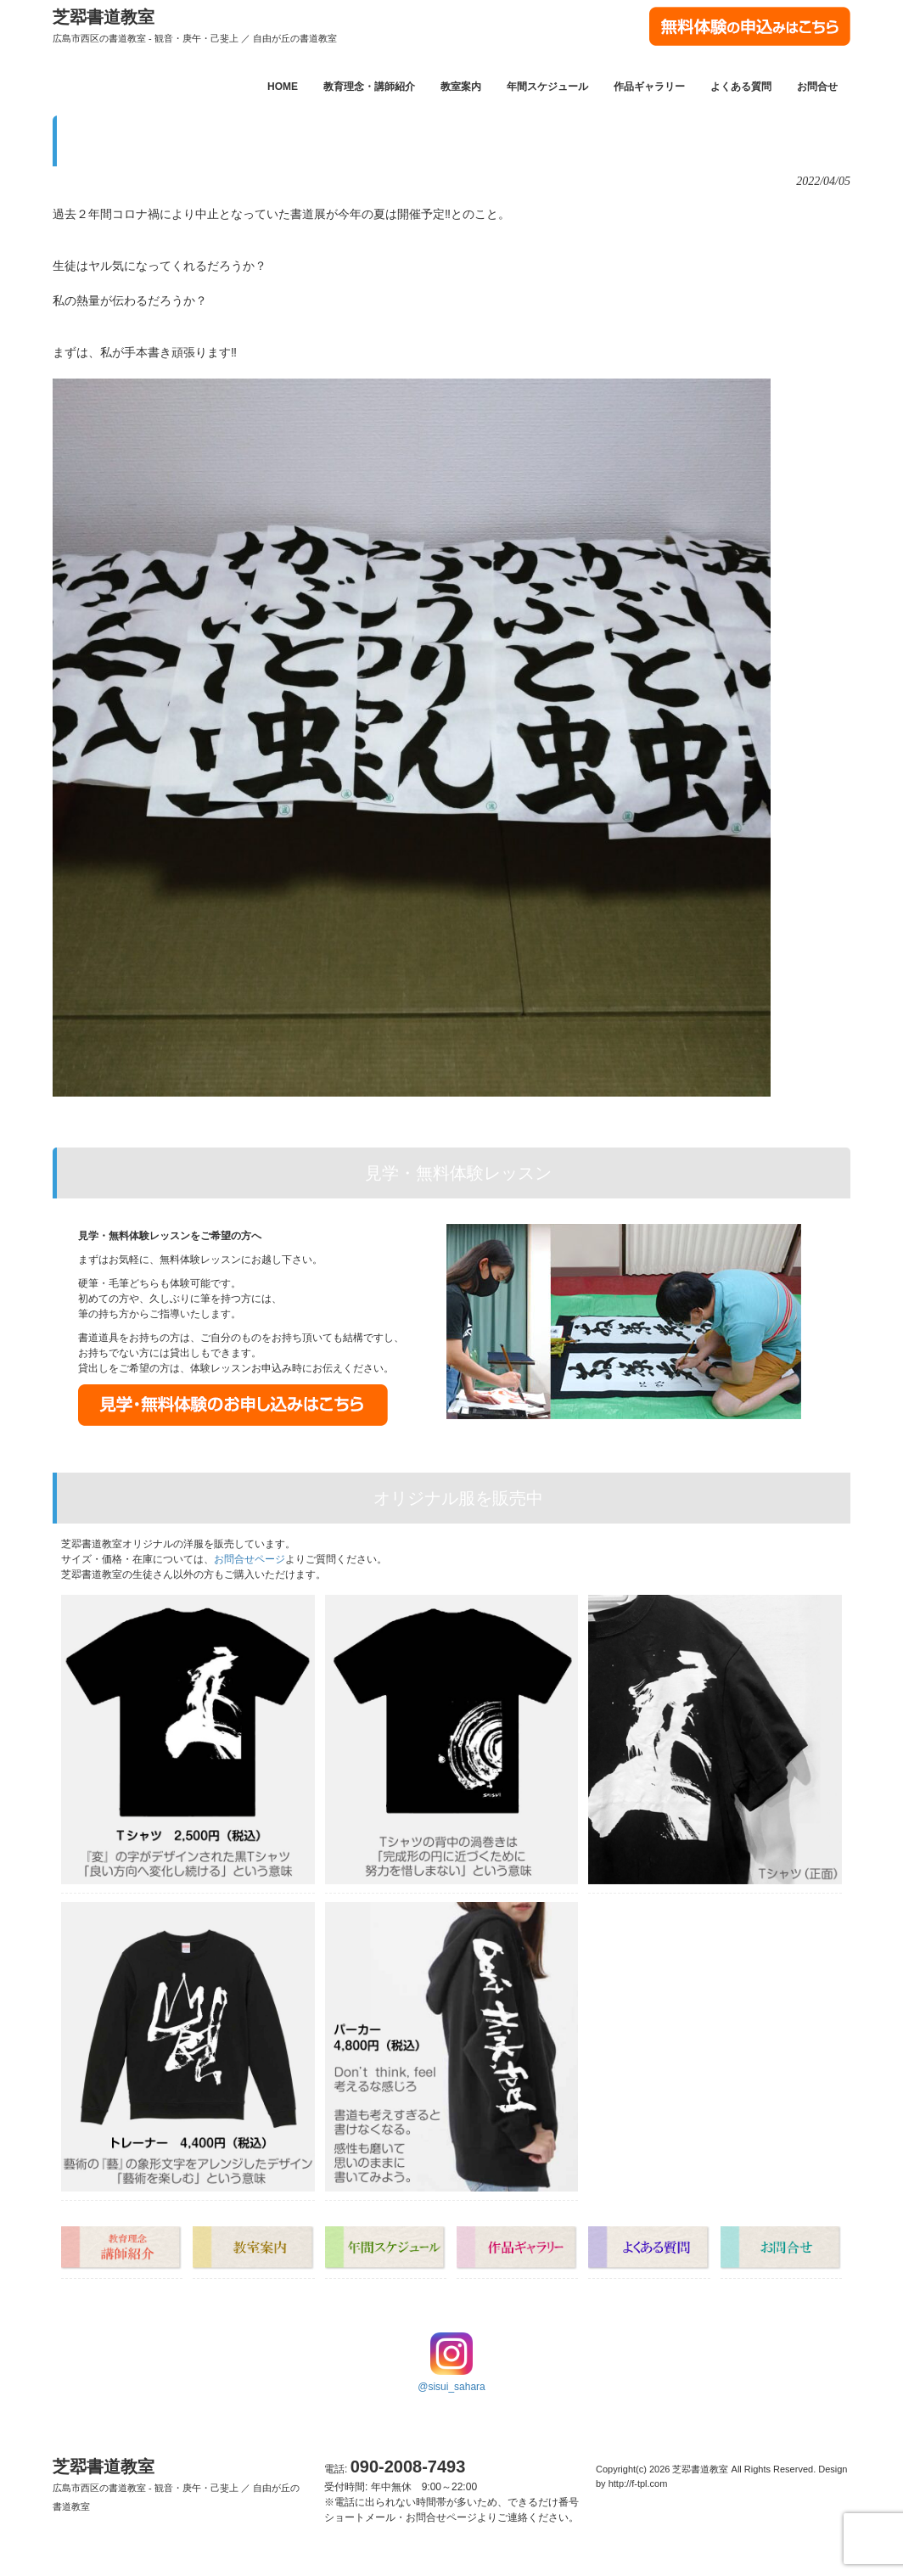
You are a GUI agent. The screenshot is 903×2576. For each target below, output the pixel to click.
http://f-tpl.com (638, 2483)
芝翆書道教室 (195, 25)
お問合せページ (249, 1559)
